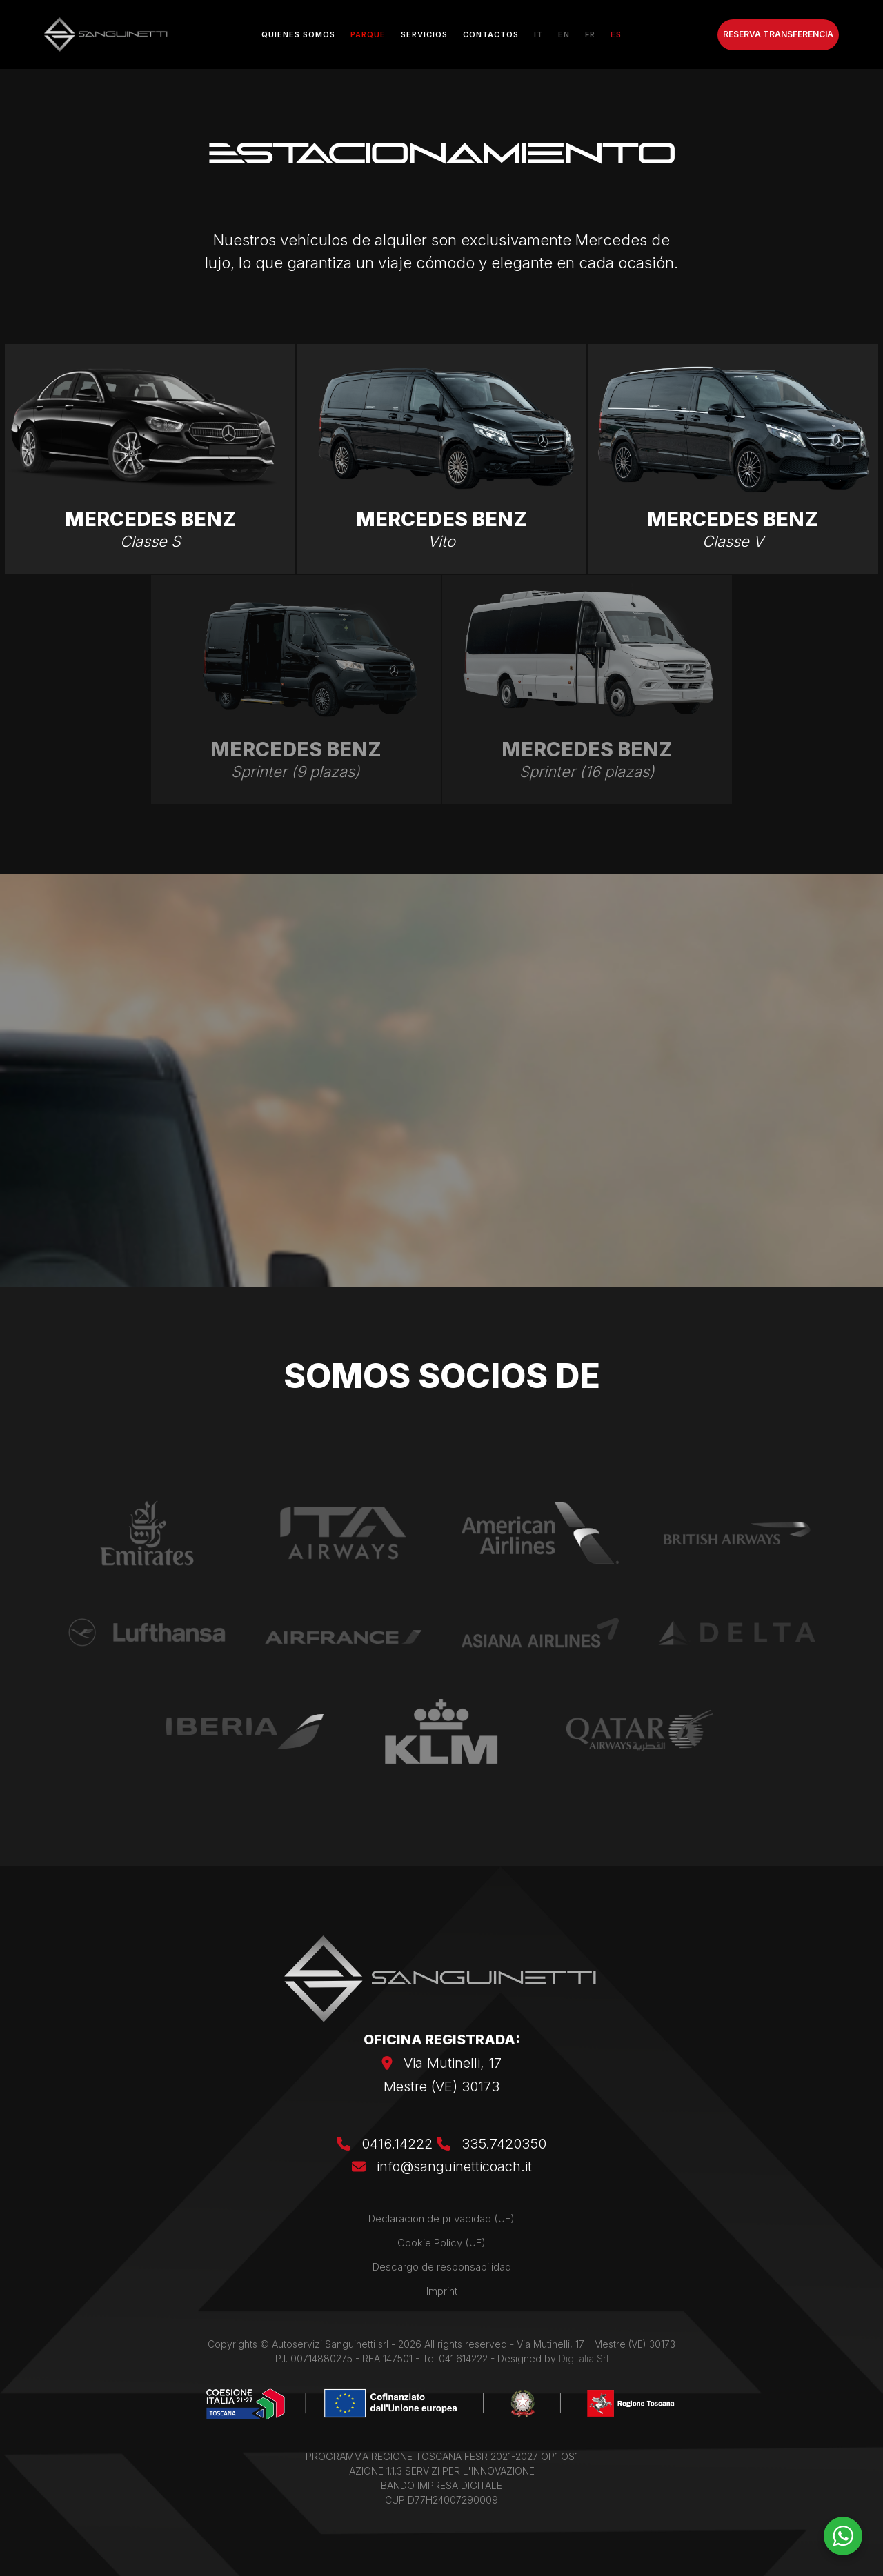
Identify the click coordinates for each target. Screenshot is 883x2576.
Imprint (441, 2290)
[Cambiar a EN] (564, 34)
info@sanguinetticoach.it (454, 2166)
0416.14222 (387, 2143)
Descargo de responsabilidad (442, 2266)
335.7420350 (491, 2143)
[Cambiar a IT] (538, 34)
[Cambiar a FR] (590, 34)
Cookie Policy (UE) (441, 2242)
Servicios (424, 34)
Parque (368, 34)
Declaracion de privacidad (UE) (441, 2218)
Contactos (491, 34)
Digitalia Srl (583, 2358)
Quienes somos (298, 34)
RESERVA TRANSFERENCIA (778, 34)
